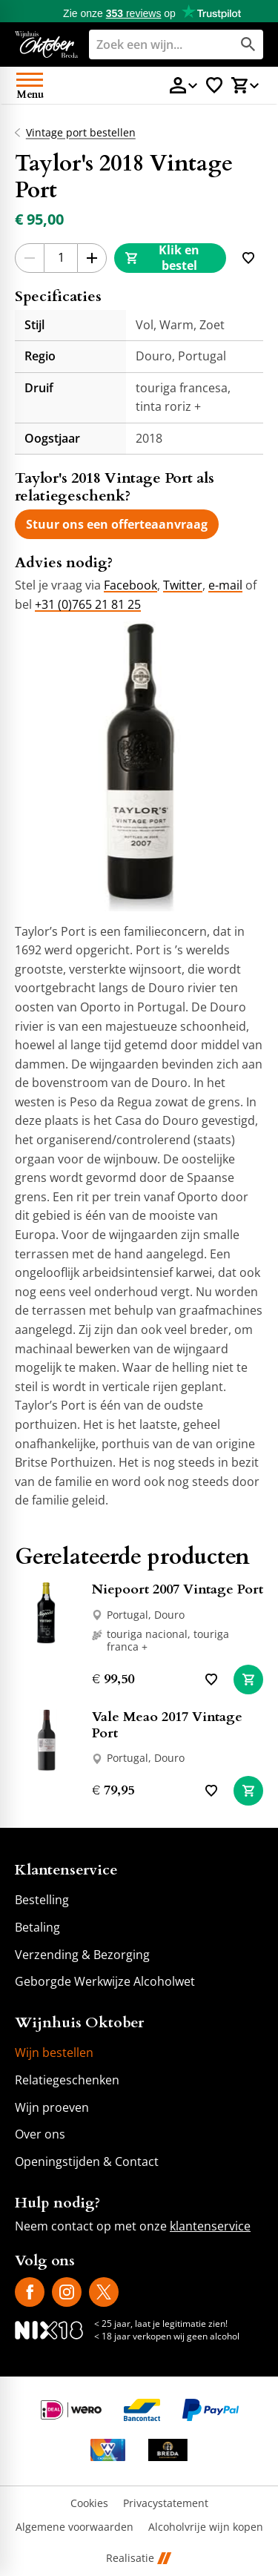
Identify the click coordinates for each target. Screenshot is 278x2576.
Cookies (89, 2503)
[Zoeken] (149, 44)
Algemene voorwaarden (74, 2527)
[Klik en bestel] (170, 258)
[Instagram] (67, 2292)
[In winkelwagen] (248, 1679)
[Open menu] (29, 85)
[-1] (29, 258)
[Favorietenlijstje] (214, 85)
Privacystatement (165, 2503)
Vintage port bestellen (81, 132)
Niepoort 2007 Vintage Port (177, 1589)
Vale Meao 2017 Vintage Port (167, 1725)
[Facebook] (29, 2292)
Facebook (130, 585)
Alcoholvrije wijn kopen (205, 2527)
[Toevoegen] (248, 258)
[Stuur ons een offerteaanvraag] (117, 524)
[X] (104, 2292)
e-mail (225, 585)
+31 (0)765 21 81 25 (88, 604)
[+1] (92, 258)
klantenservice (210, 2226)
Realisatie (138, 2558)
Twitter (182, 585)
